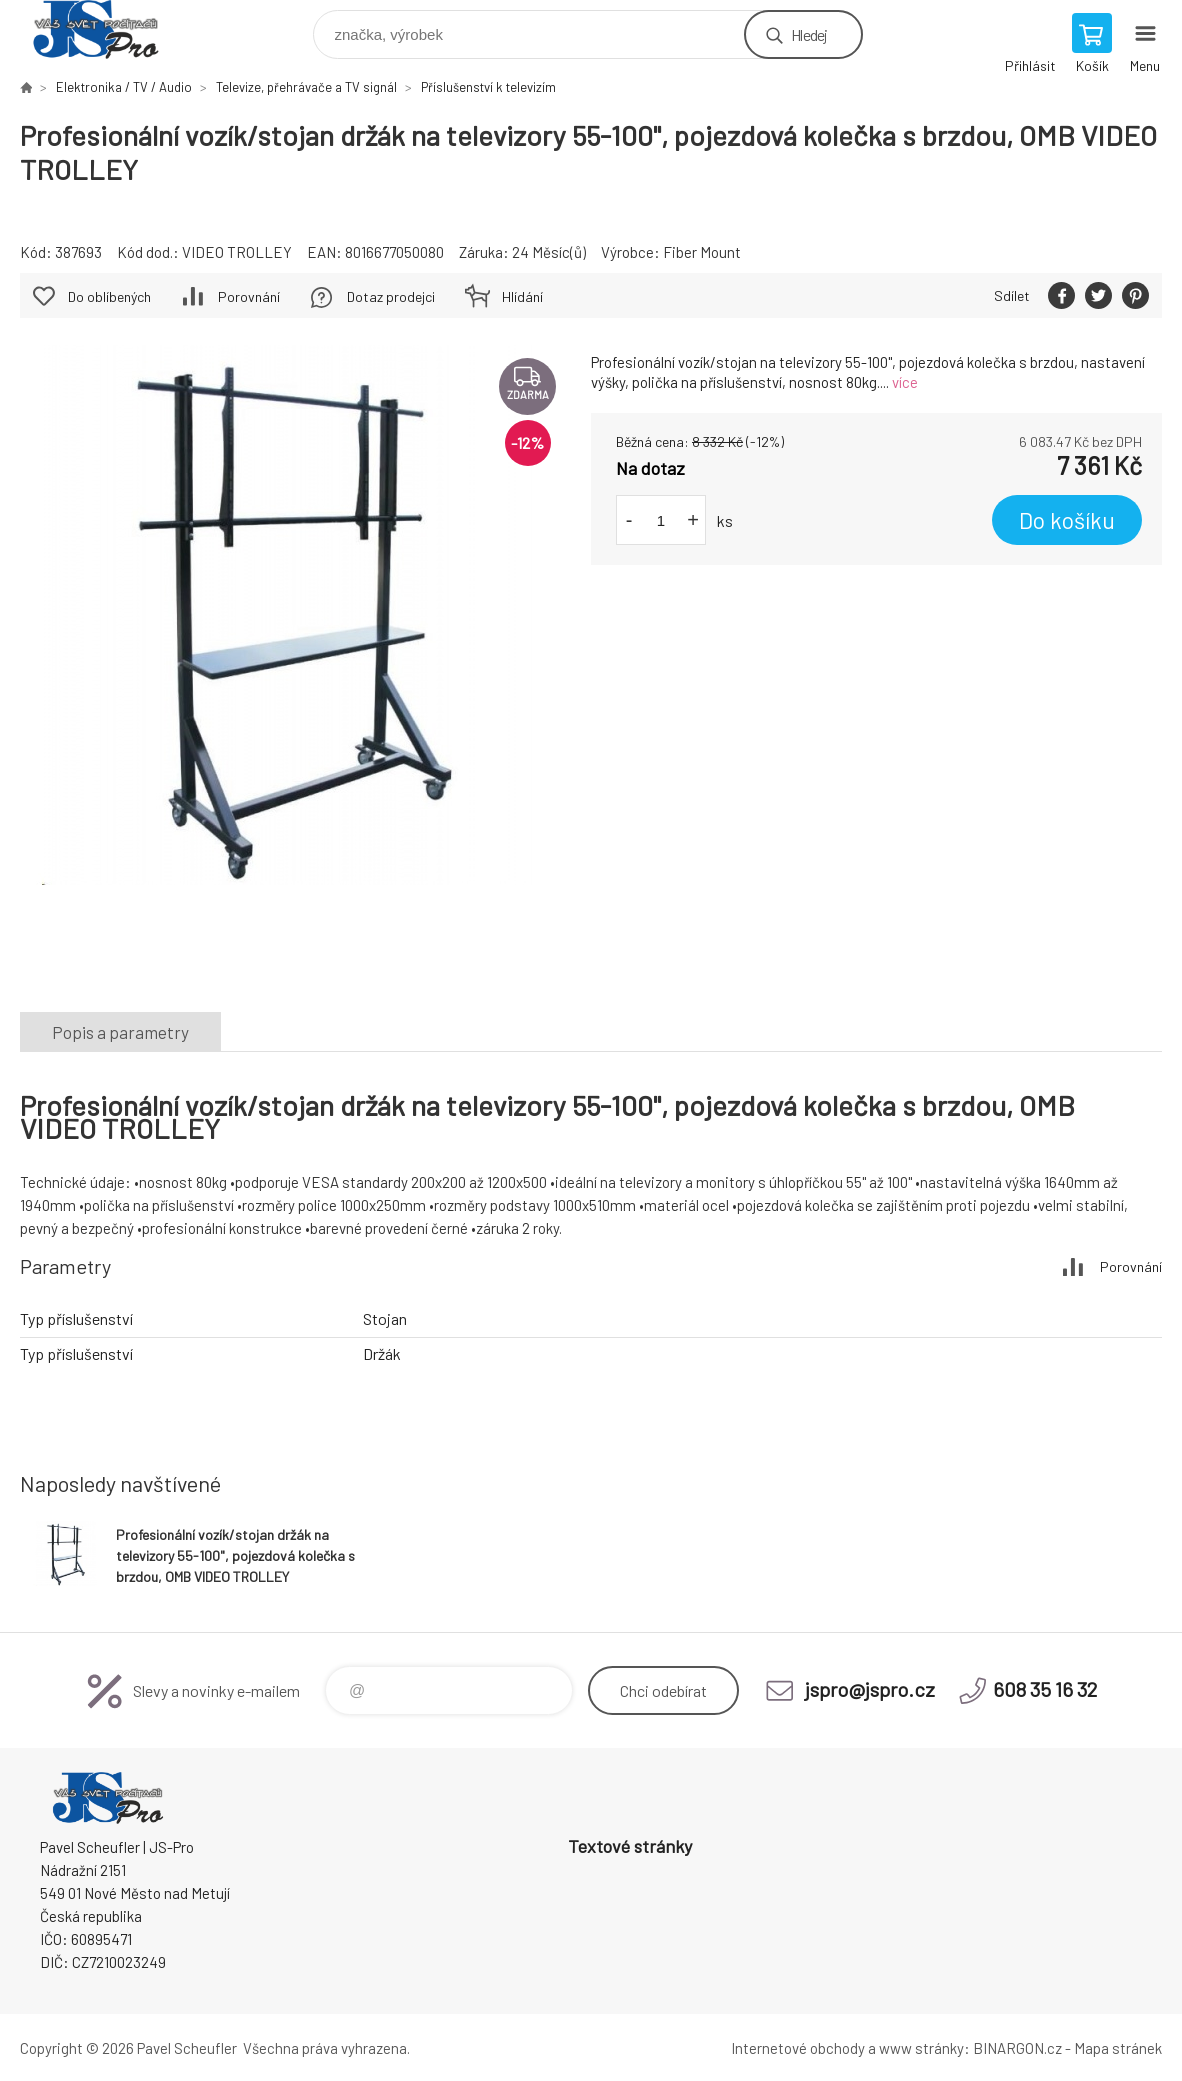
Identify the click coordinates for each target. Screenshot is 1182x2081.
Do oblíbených (109, 296)
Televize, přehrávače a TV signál (306, 87)
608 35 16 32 (1045, 1689)
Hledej (809, 34)
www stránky (921, 2048)
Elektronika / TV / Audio (124, 87)
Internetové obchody (798, 2048)
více (905, 382)
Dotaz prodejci (391, 296)
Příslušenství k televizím (488, 87)
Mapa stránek (1118, 2048)
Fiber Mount (702, 252)
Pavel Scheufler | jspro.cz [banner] (108, 29)
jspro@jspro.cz (870, 1689)
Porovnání (249, 296)
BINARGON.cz (1017, 2048)
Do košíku (1067, 520)
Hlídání (522, 296)
